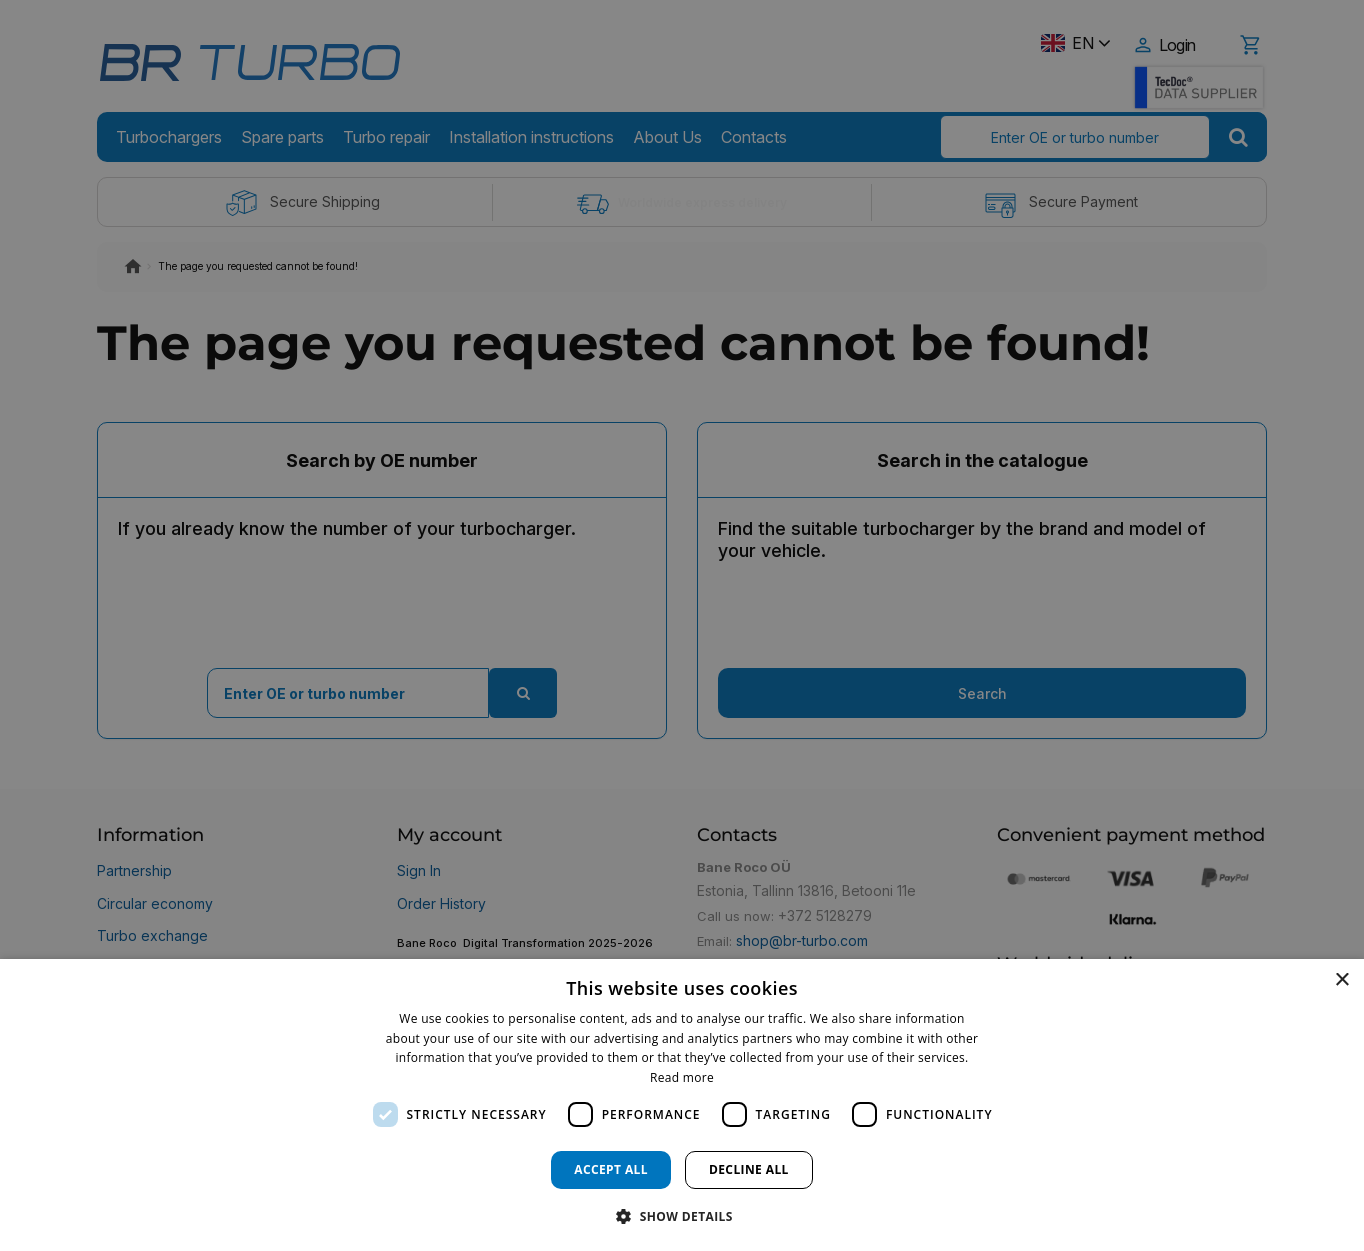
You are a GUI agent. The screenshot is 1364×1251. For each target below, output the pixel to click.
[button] (682, 1215)
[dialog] (682, 1105)
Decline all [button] (749, 1169)
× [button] (1341, 980)
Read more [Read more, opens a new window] (682, 1077)
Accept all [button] (611, 1169)
